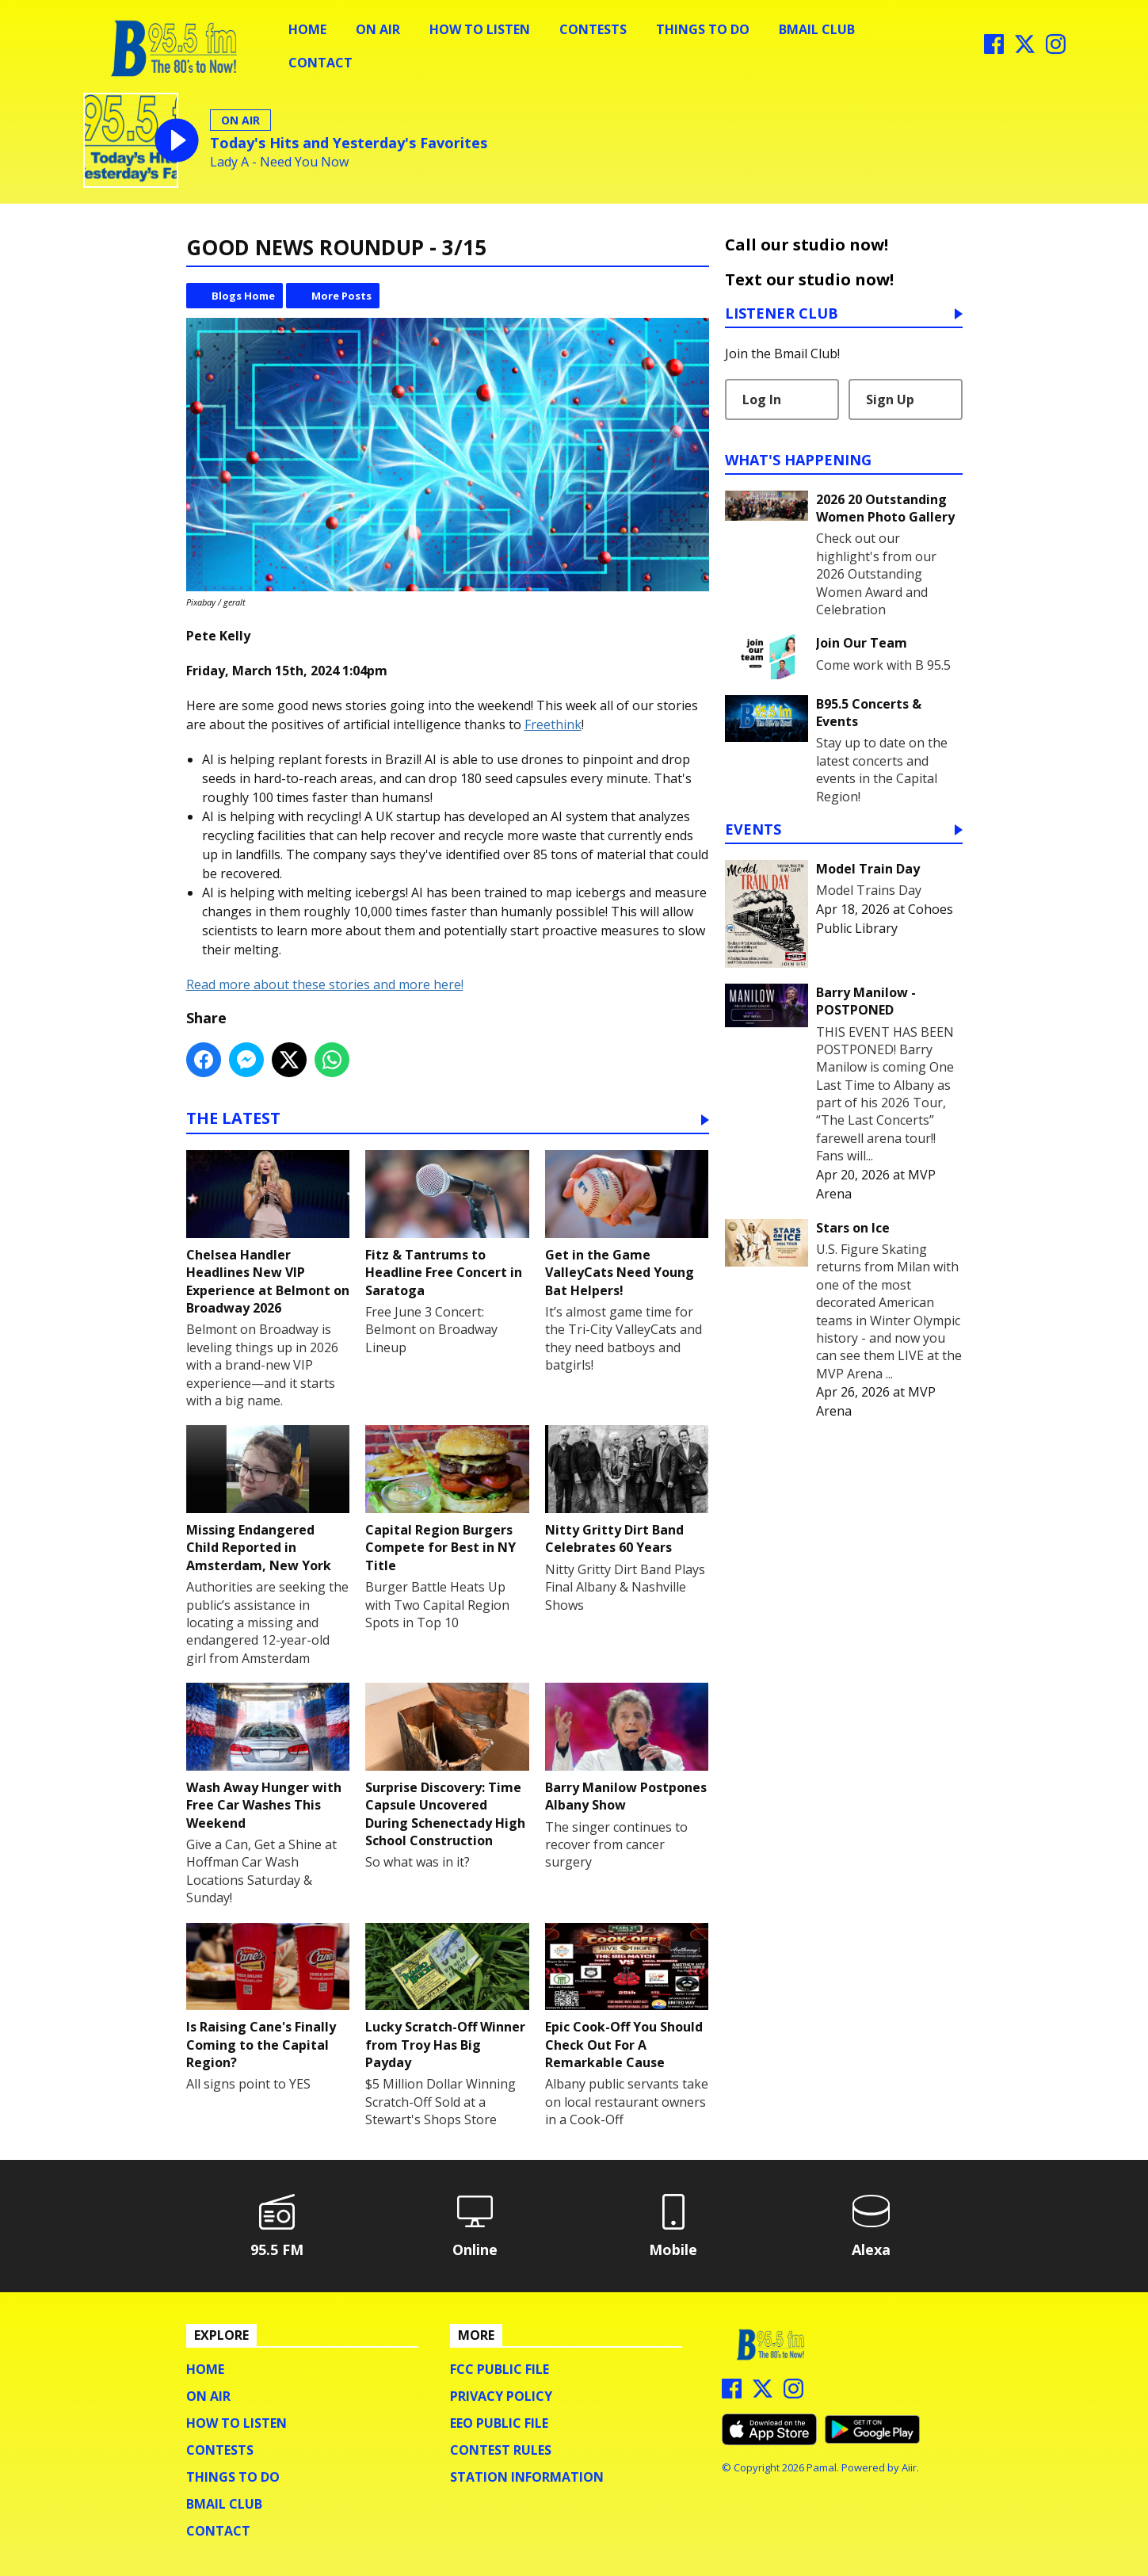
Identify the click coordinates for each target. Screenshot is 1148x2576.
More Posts (341, 296)
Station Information (527, 2477)
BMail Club (817, 29)
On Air (378, 29)
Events (753, 830)
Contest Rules (500, 2450)
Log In (761, 399)
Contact (320, 62)
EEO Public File (499, 2423)
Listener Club (781, 314)
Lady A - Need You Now (279, 162)
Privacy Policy (501, 2396)
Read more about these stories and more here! (324, 984)
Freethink (553, 724)
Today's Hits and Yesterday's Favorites (348, 142)
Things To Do (702, 29)
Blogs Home (243, 296)
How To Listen (479, 29)
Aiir (909, 2467)
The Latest (233, 1119)
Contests (593, 29)
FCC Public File (499, 2369)
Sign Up (890, 399)
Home (307, 29)
